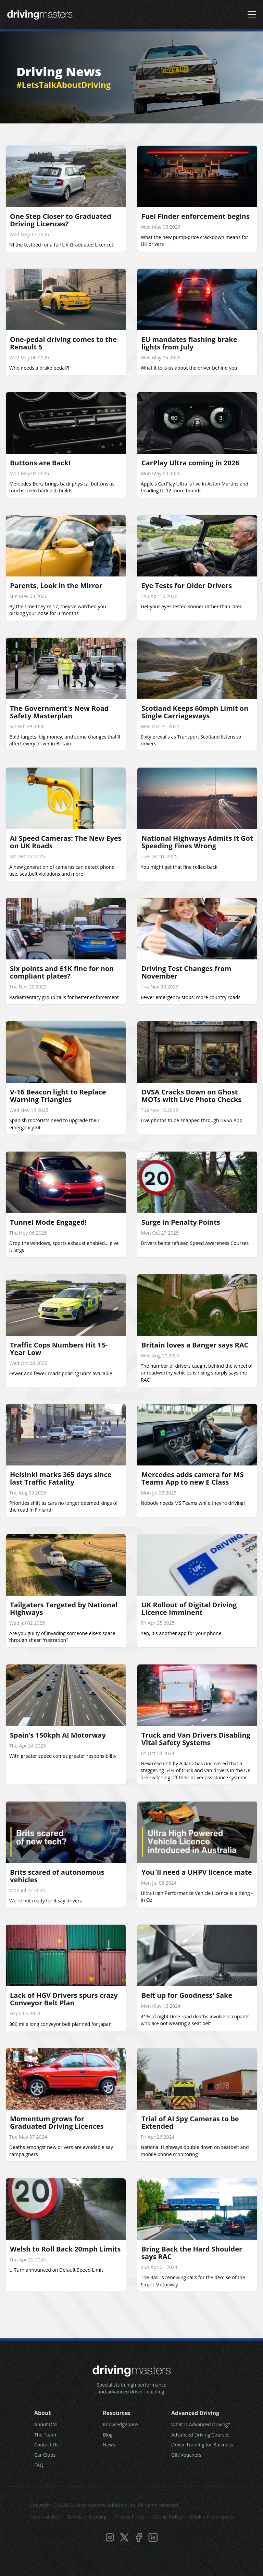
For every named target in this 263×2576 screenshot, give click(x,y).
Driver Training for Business (202, 2444)
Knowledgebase (120, 2424)
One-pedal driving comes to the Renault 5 (63, 343)
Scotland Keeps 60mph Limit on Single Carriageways (194, 712)
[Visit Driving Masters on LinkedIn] (153, 2537)
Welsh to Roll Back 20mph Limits (65, 2249)
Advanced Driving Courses (200, 2434)
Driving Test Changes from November (186, 972)
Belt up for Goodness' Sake (186, 1995)
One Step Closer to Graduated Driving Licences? (60, 220)
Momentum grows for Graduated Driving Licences (57, 2122)
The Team (45, 2434)
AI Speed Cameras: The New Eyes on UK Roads (66, 842)
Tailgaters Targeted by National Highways (63, 1608)
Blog (108, 2434)
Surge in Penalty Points (180, 1222)
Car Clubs (44, 2455)
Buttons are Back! (40, 462)
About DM (45, 2424)
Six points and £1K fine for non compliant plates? (62, 972)
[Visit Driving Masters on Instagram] (110, 2537)
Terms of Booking (87, 2516)
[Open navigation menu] (252, 14)
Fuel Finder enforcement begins (195, 216)
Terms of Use (44, 2516)
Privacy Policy (130, 2516)
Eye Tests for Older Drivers (186, 585)
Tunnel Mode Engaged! (48, 1222)
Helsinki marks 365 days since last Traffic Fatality (61, 1478)
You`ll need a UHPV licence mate (196, 1872)
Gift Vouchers (186, 2455)
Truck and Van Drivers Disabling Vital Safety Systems (195, 1738)
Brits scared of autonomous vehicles (57, 1876)
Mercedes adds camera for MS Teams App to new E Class (192, 1478)
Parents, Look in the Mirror (56, 585)
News (109, 2444)
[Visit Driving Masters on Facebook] (139, 2537)
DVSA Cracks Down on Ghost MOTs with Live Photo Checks (191, 1095)
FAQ (38, 2465)
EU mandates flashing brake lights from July (189, 343)
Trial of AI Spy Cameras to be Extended (190, 2122)
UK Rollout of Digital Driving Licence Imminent (189, 1608)
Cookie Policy (167, 2516)
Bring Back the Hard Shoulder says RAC (191, 2252)
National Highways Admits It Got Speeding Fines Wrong (197, 842)
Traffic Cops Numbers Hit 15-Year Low (59, 1348)
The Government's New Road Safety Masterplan (59, 712)
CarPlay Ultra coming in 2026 (190, 462)
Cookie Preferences (211, 2516)
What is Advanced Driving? (200, 2424)
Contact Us (46, 2444)
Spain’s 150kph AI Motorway (58, 1735)
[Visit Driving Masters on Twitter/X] (124, 2537)
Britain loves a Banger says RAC (194, 1345)
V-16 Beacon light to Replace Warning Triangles (58, 1095)
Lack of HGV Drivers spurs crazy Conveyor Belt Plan (64, 1999)
